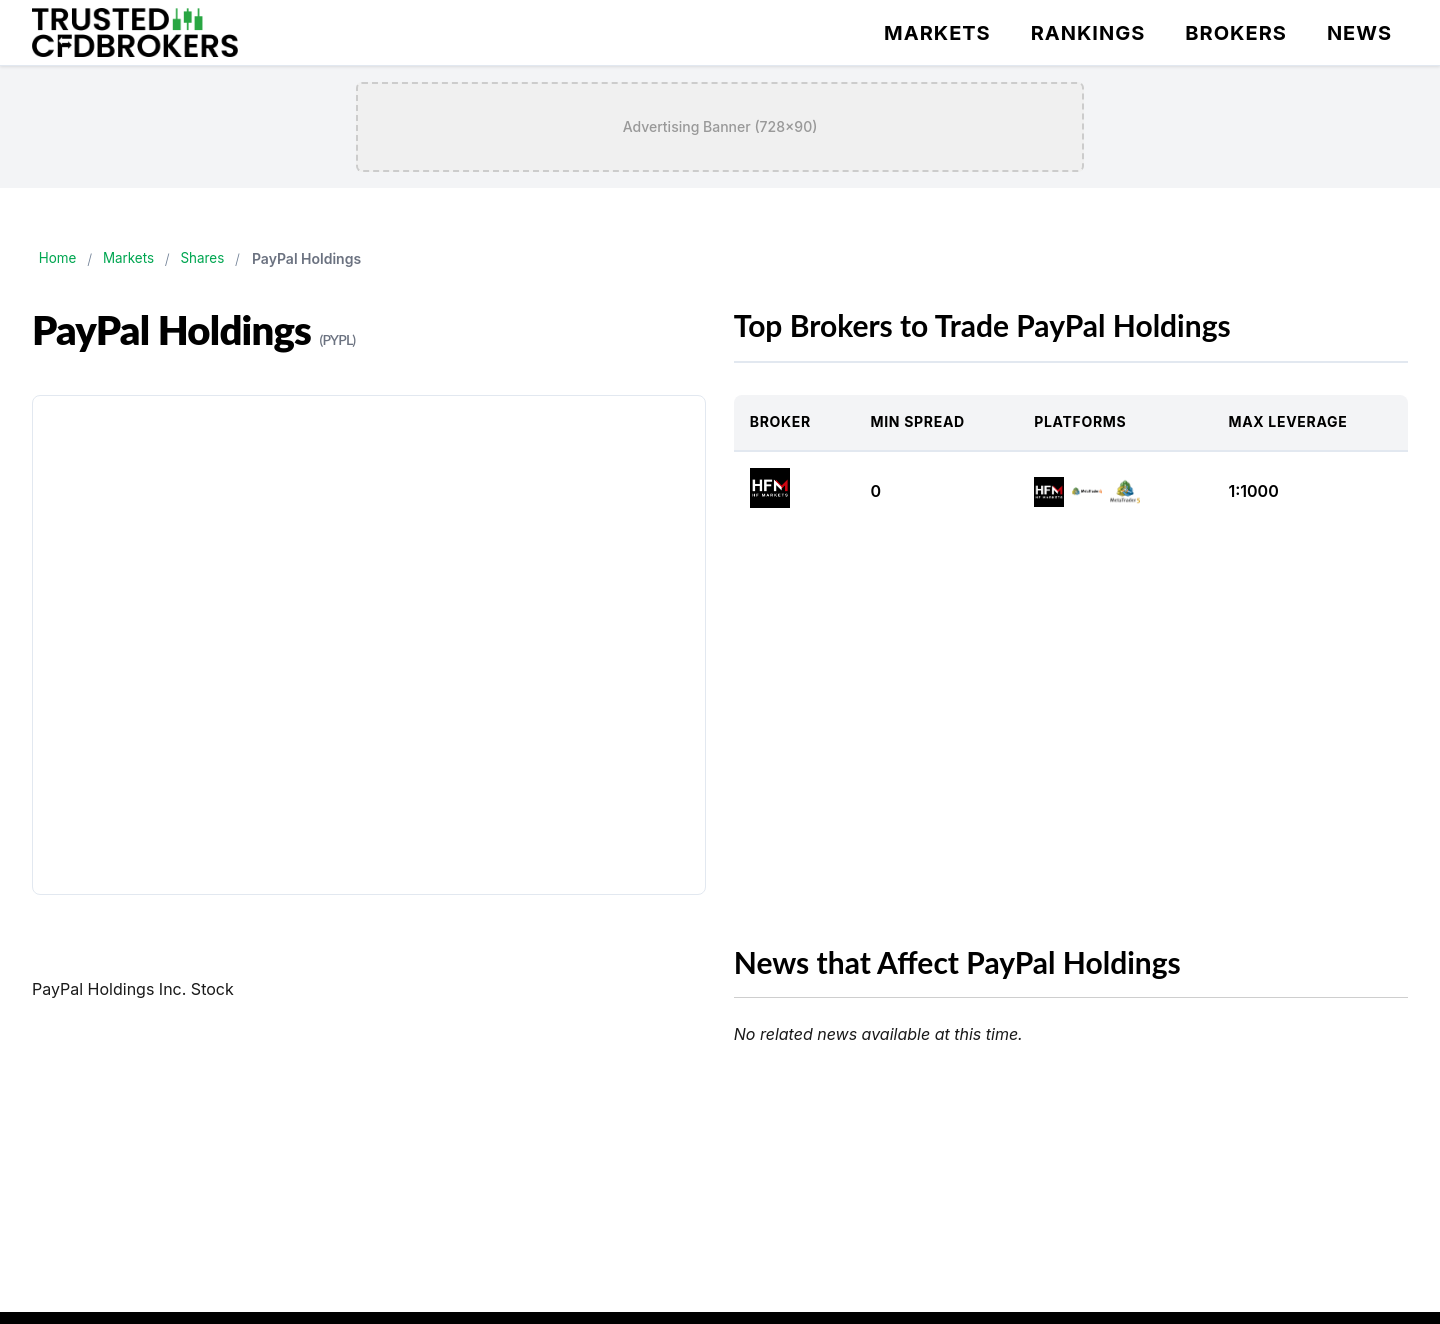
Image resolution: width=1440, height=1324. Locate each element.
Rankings (1088, 33)
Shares (213, 258)
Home (59, 258)
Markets (937, 33)
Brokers (1236, 33)
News (1359, 33)
